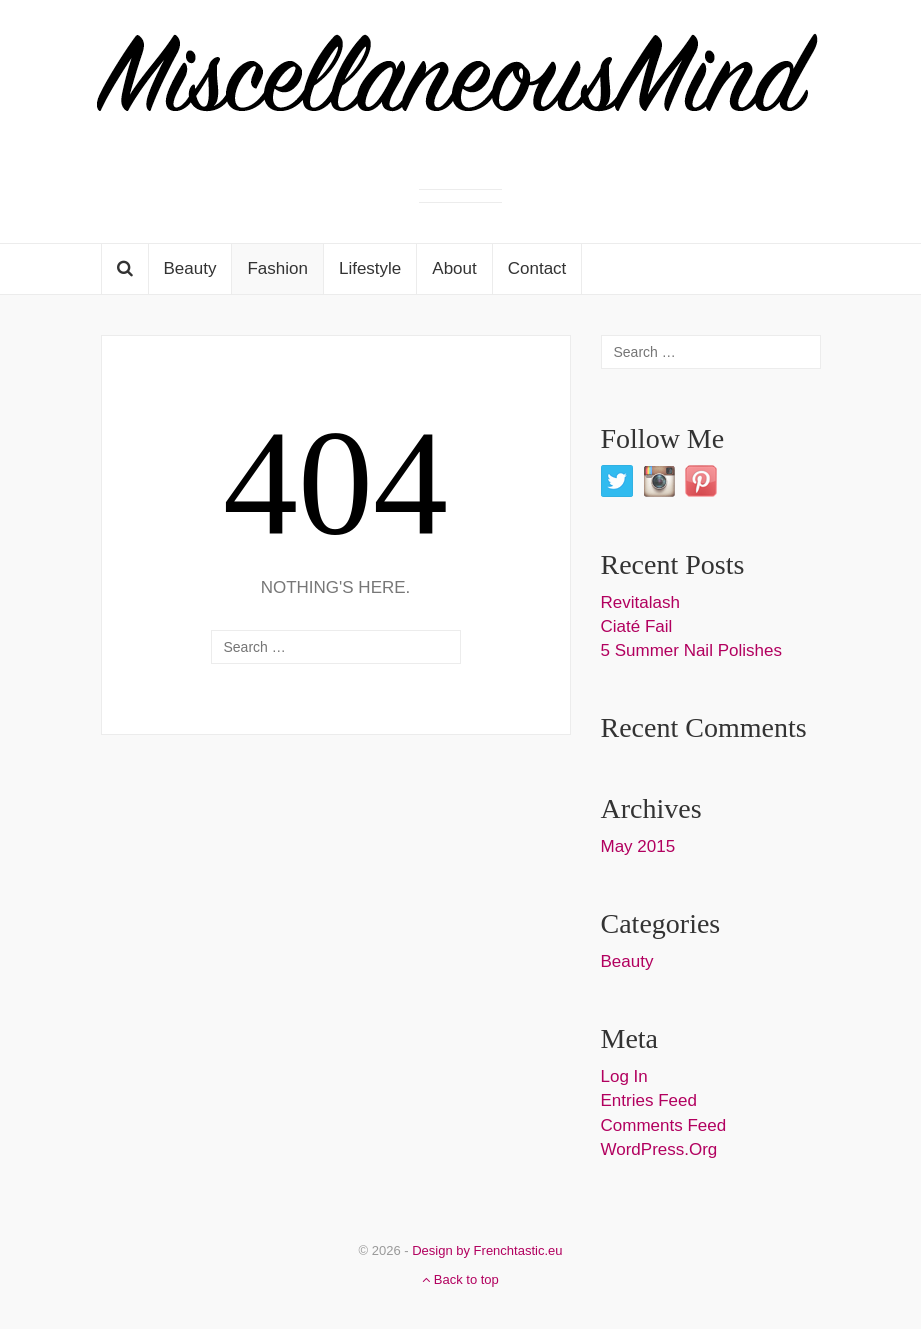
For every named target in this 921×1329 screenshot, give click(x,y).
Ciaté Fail (637, 626)
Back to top (460, 1279)
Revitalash (640, 602)
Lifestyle (370, 268)
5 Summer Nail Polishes (691, 650)
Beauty (190, 268)
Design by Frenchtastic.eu (487, 1250)
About (454, 268)
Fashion (277, 268)
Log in (624, 1076)
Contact (537, 268)
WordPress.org (659, 1149)
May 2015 (638, 846)
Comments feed (664, 1125)
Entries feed (649, 1100)
